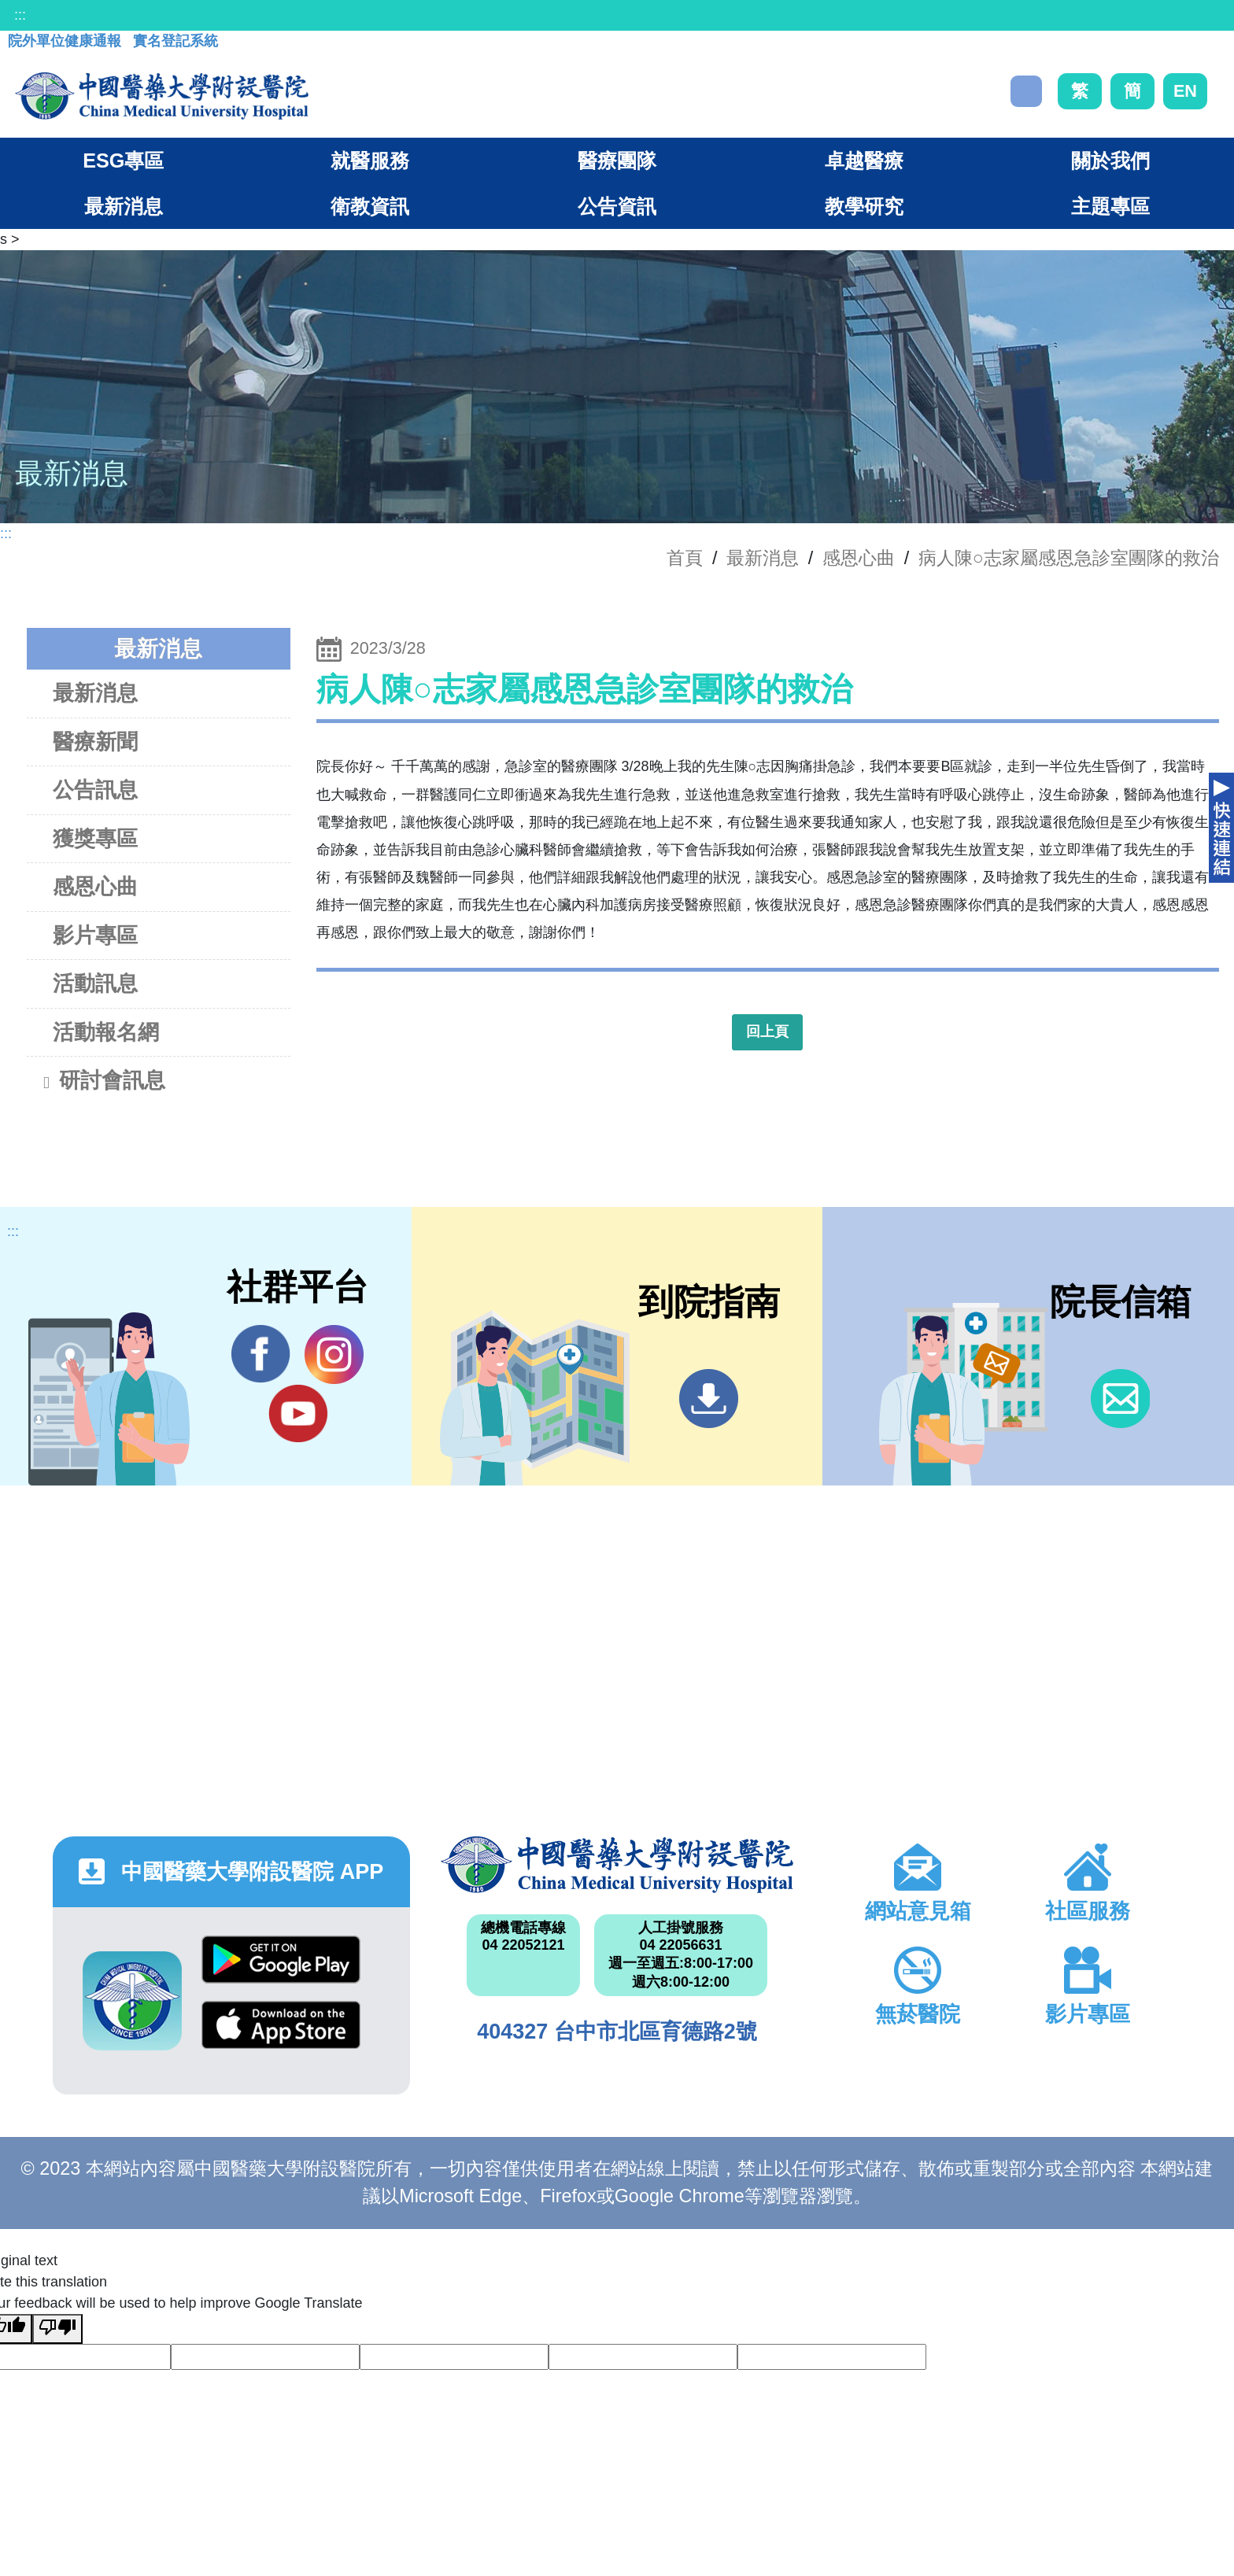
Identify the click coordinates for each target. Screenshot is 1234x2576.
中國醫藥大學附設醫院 (617, 1864)
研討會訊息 (102, 1082)
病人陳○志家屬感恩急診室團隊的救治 (1068, 558)
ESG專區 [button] (123, 160)
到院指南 (708, 1398)
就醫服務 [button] (370, 160)
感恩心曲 (858, 558)
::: (20, 15)
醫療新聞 (95, 741)
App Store (280, 2025)
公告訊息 (95, 789)
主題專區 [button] (1110, 206)
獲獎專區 (95, 838)
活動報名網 (106, 1032)
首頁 (685, 558)
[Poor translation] (57, 2329)
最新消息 (95, 693)
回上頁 (767, 1031)
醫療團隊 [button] (617, 160)
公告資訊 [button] (617, 206)
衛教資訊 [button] (370, 206)
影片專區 (95, 935)
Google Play (280, 1960)
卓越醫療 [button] (864, 160)
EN (1185, 91)
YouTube (297, 1413)
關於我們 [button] (1110, 160)
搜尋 (1026, 91)
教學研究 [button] (864, 206)
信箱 (1120, 1398)
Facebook (260, 1354)
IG (334, 1354)
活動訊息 (95, 983)
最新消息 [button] (123, 206)
